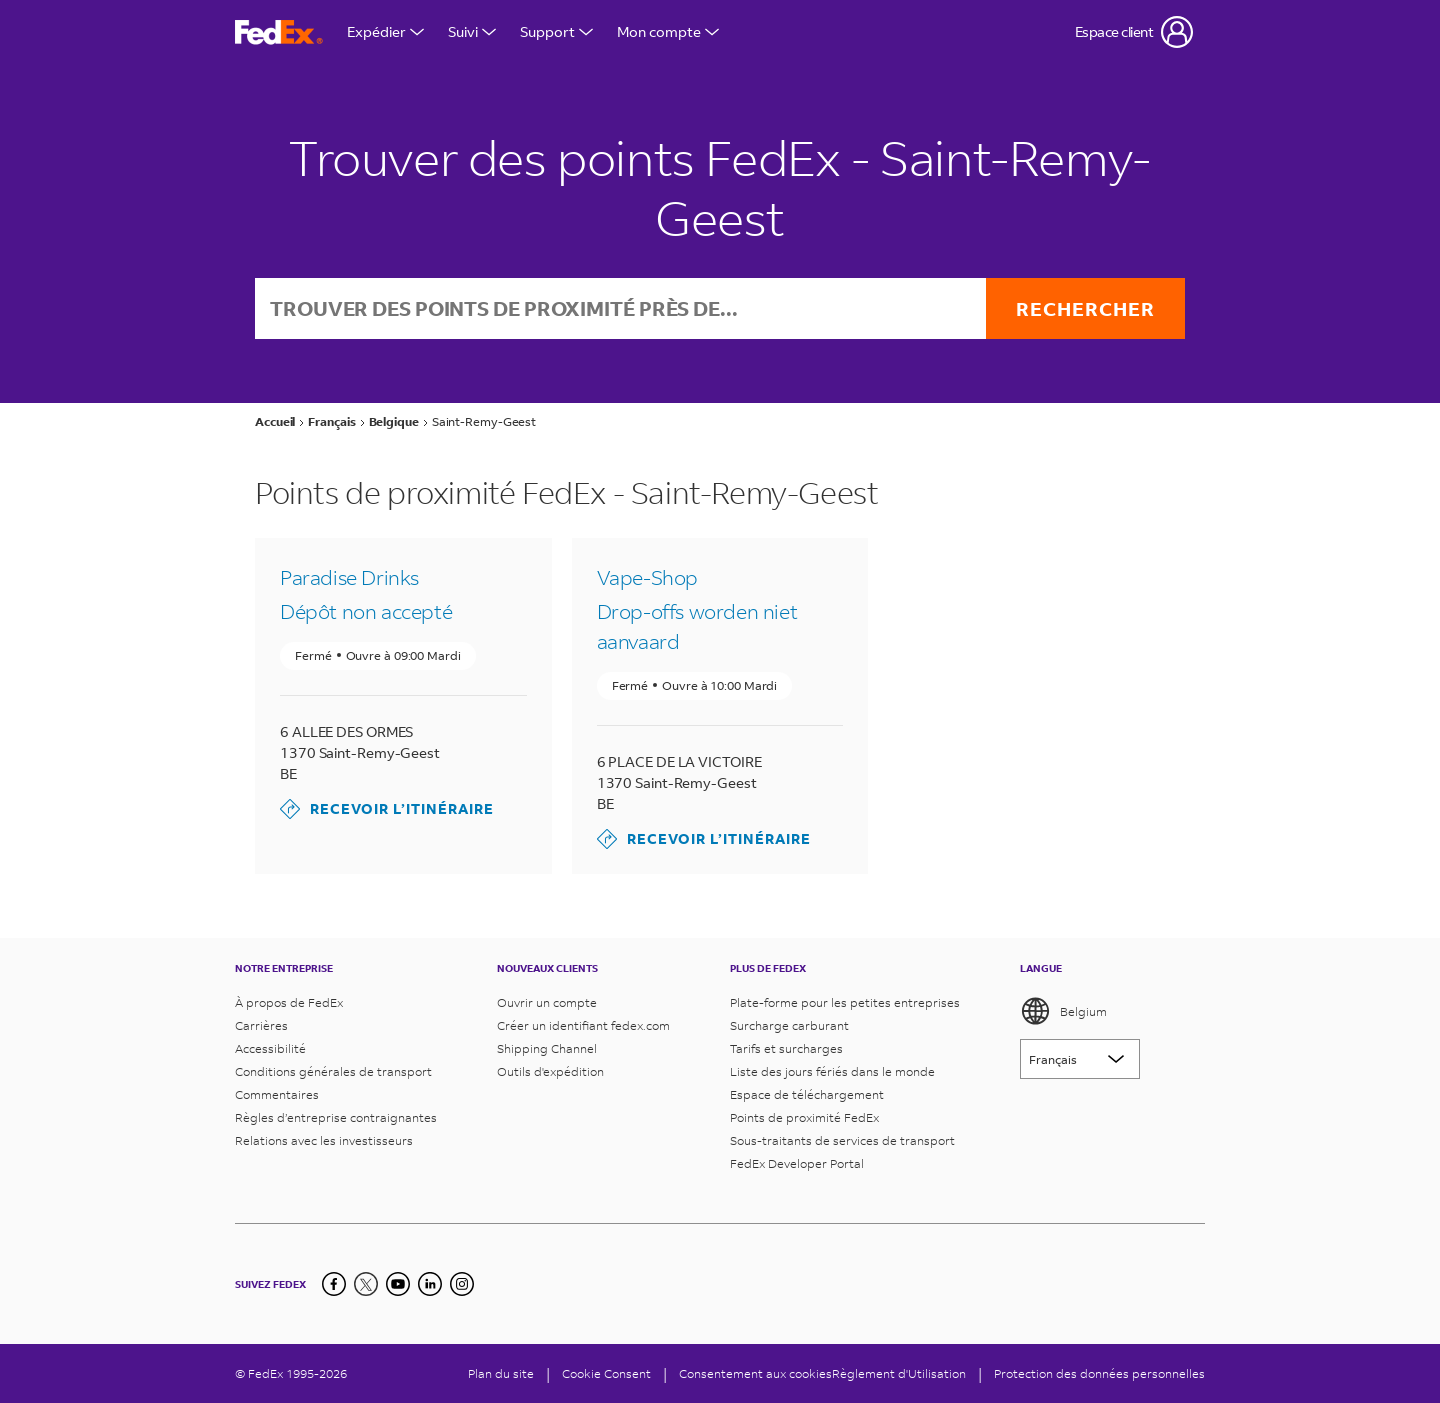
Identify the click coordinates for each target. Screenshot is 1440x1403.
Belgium (1063, 1011)
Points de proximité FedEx (804, 1117)
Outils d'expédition (550, 1071)
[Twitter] (366, 1284)
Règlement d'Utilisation (899, 1373)
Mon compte (668, 31)
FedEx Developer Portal (797, 1163)
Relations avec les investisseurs (324, 1140)
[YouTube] (398, 1284)
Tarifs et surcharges (786, 1048)
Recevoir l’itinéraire (387, 809)
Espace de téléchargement (807, 1094)
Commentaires (277, 1094)
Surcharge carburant (789, 1025)
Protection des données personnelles (1099, 1373)
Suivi (472, 31)
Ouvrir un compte (547, 1002)
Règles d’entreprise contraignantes (336, 1117)
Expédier (385, 31)
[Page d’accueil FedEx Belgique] (279, 32)
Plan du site (501, 1373)
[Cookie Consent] (606, 1373)
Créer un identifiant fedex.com (583, 1025)
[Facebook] (334, 1284)
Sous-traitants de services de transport (842, 1140)
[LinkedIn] (430, 1284)
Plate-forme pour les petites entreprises (845, 1002)
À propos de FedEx (289, 1002)
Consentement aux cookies (755, 1373)
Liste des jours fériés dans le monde (832, 1071)
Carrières (261, 1025)
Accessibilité (270, 1048)
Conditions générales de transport (333, 1071)
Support (556, 31)
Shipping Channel (547, 1048)
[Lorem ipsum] (1080, 1059)
